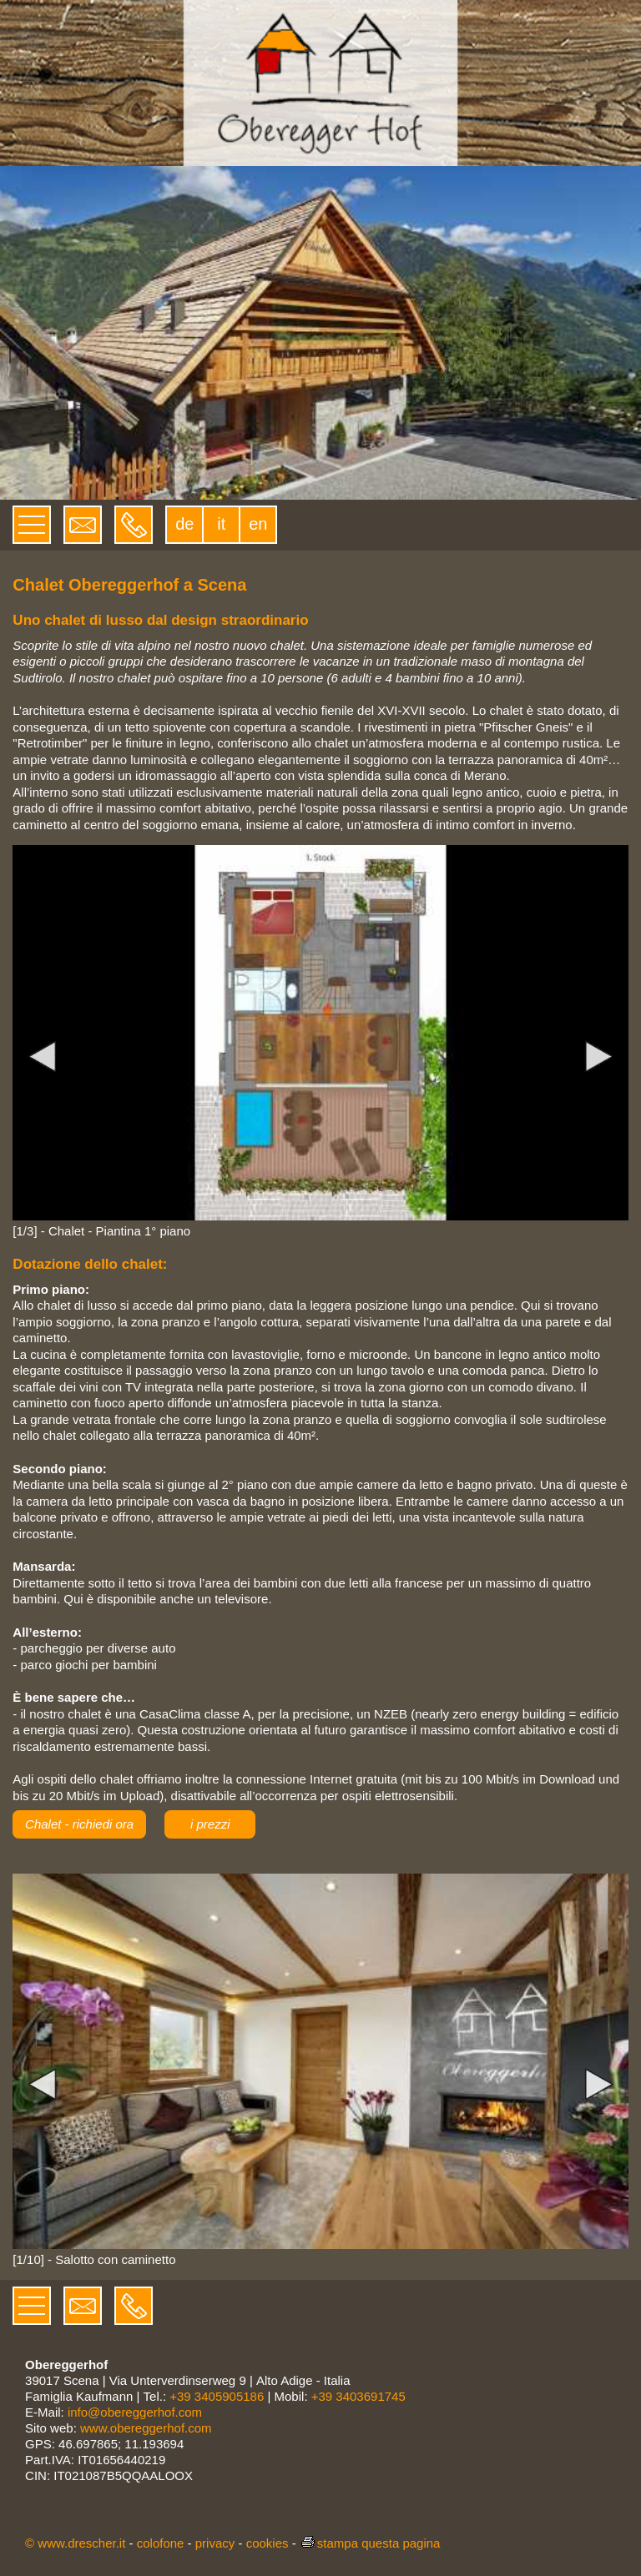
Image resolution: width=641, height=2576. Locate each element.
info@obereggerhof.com (135, 2412)
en (258, 524)
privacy (215, 2543)
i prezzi (210, 1824)
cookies (267, 2543)
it (221, 524)
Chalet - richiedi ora (79, 1824)
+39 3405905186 (216, 2396)
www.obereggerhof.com (146, 2428)
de (184, 524)
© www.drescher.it (75, 2543)
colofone (160, 2543)
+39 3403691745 (358, 2396)
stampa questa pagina (370, 2543)
